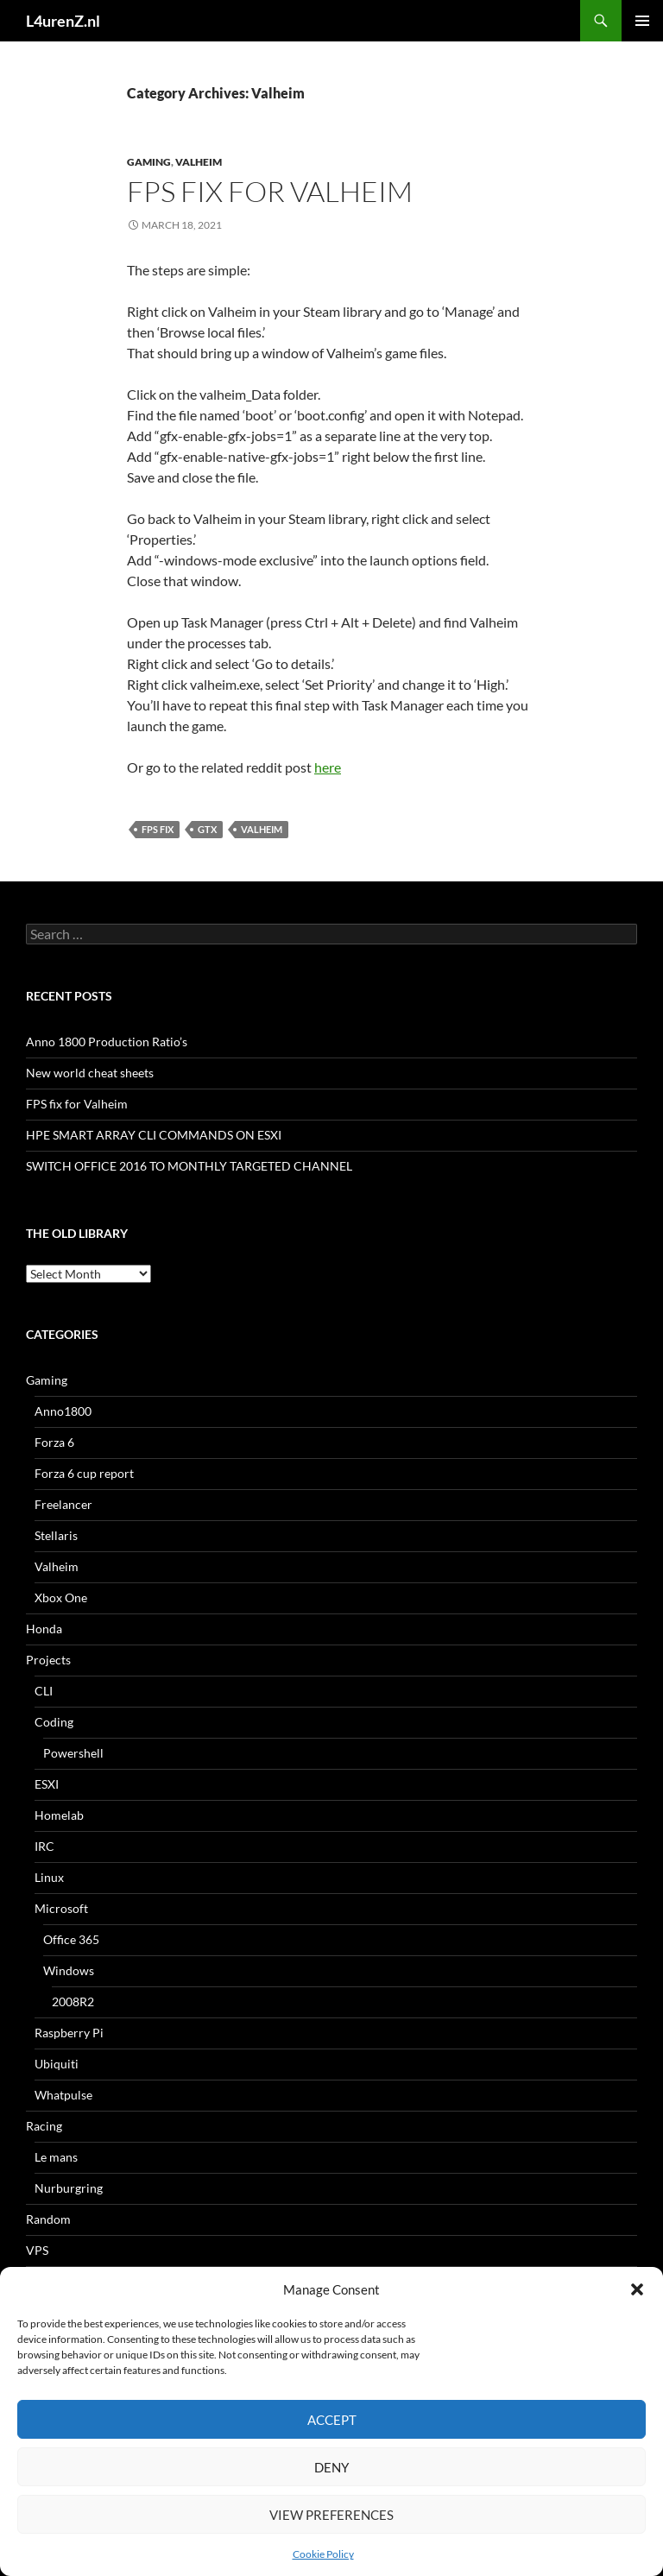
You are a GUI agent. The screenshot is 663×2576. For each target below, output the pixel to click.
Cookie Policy (323, 2554)
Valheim (198, 161)
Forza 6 (54, 1442)
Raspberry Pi (69, 2032)
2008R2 (73, 2001)
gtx (207, 829)
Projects (48, 1659)
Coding (54, 1721)
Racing (44, 2125)
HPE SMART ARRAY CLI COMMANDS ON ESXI (153, 1134)
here (327, 767)
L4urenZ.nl (63, 20)
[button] (637, 2289)
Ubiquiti (57, 2063)
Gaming (149, 161)
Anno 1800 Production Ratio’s (106, 1041)
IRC (44, 1846)
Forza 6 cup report (84, 1473)
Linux (49, 1877)
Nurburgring (69, 2188)
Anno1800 (63, 1411)
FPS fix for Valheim (270, 191)
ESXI (47, 1784)
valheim (261, 829)
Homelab (59, 1815)
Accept (332, 2420)
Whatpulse (63, 2094)
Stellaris (56, 1535)
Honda (44, 1628)
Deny (331, 2467)
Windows (68, 1970)
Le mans (56, 2157)
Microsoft (61, 1908)
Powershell (73, 1753)
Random (48, 2219)
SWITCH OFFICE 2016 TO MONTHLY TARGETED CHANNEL (189, 1166)
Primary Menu (642, 20)
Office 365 (71, 1939)
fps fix (158, 829)
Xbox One (61, 1597)
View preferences (331, 2514)
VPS (37, 2250)
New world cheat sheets (90, 1072)
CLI (44, 1690)
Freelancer (63, 1504)
